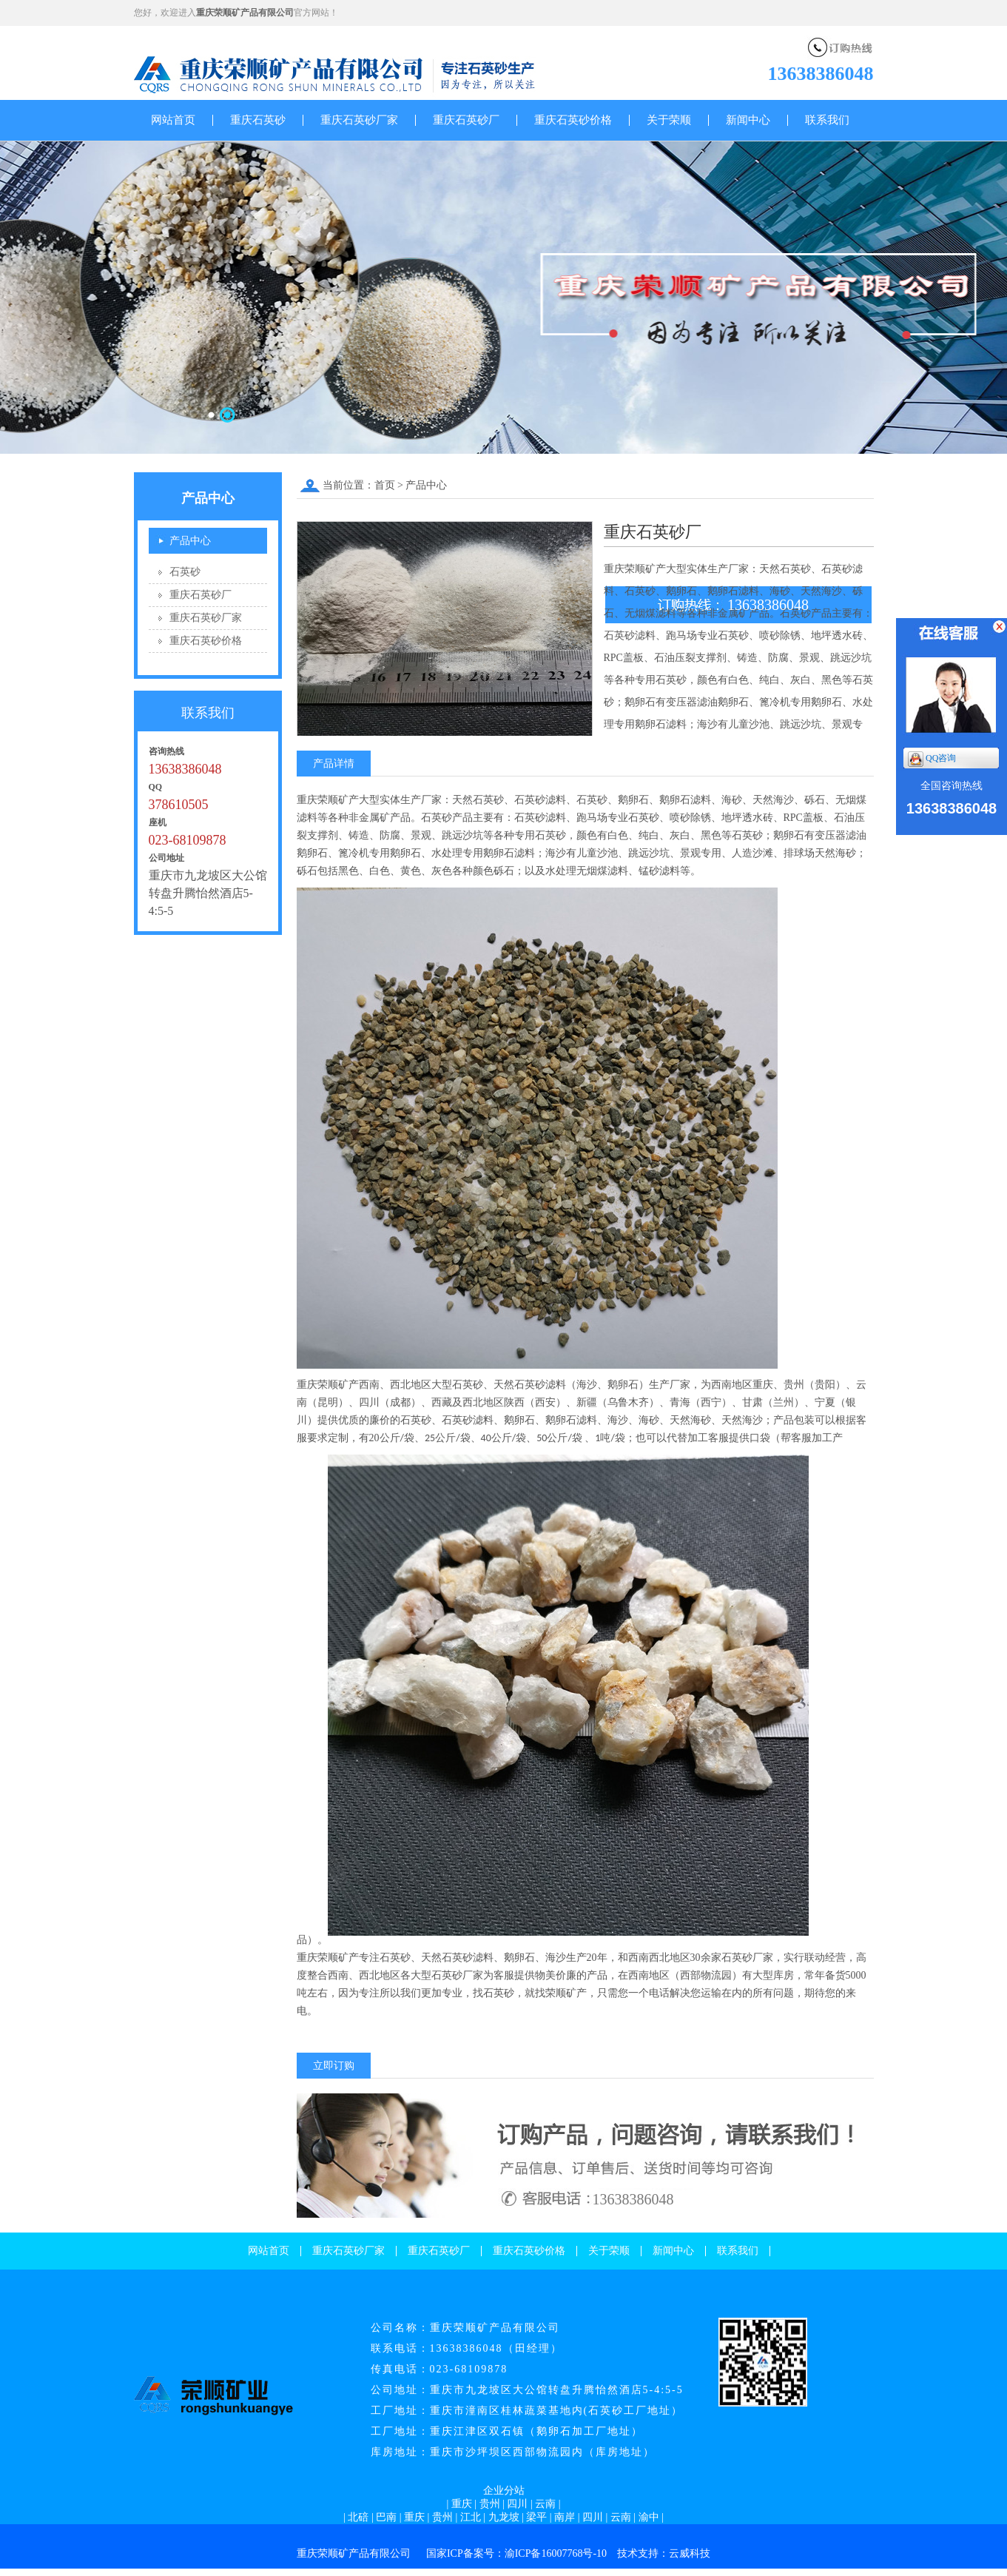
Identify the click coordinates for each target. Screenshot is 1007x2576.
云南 (545, 2503)
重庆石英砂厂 (466, 120)
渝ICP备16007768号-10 (556, 2553)
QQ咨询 (932, 759)
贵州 (489, 2503)
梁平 (536, 2517)
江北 (470, 2517)
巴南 (386, 2517)
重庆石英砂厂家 (359, 120)
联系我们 (827, 120)
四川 (517, 2503)
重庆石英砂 (258, 120)
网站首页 (173, 120)
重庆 (461, 2503)
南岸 (564, 2517)
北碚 (358, 2517)
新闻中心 (748, 120)
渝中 (649, 2517)
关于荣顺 (669, 120)
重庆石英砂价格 (573, 120)
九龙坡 (503, 2517)
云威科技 (689, 2553)
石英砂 (185, 571)
